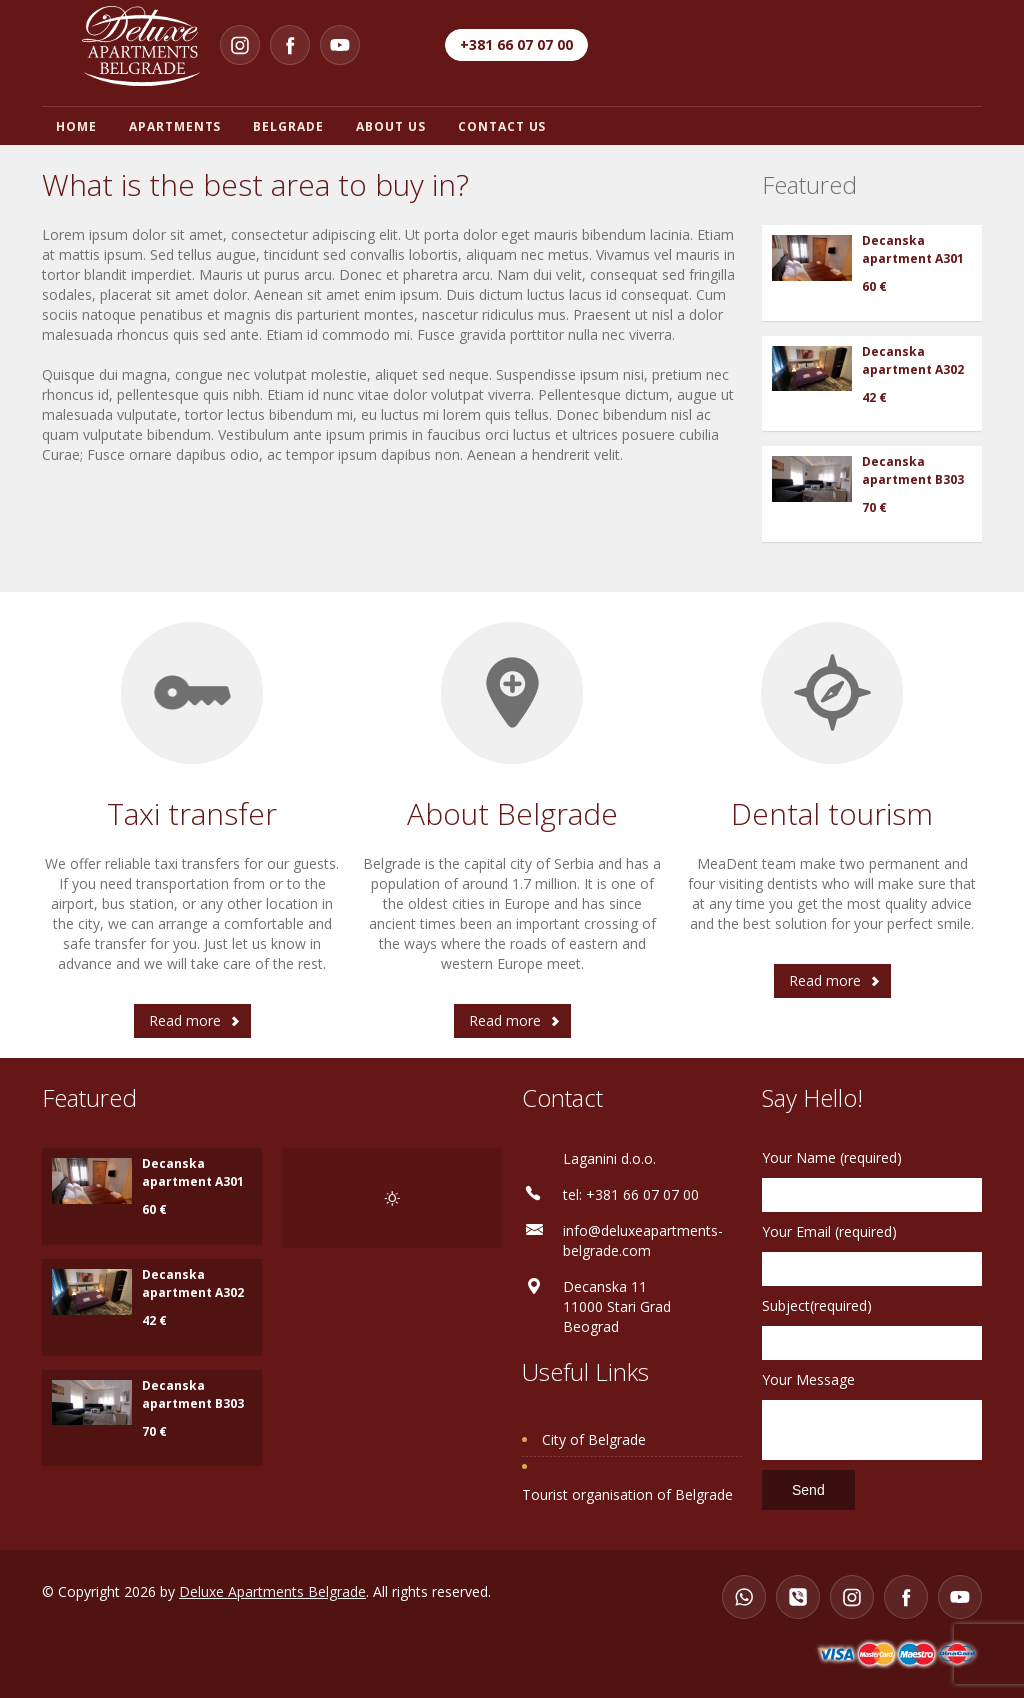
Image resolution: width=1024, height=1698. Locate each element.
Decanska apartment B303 (913, 470)
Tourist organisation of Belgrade (627, 1494)
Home (76, 126)
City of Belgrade (594, 1439)
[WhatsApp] (744, 1597)
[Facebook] (290, 45)
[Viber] (798, 1597)
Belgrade (288, 126)
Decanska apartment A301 (913, 249)
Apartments (175, 126)
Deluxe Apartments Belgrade (272, 1591)
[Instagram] (240, 45)
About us (391, 126)
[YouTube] (340, 45)
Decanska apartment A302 (913, 360)
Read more (185, 1020)
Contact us (502, 126)
